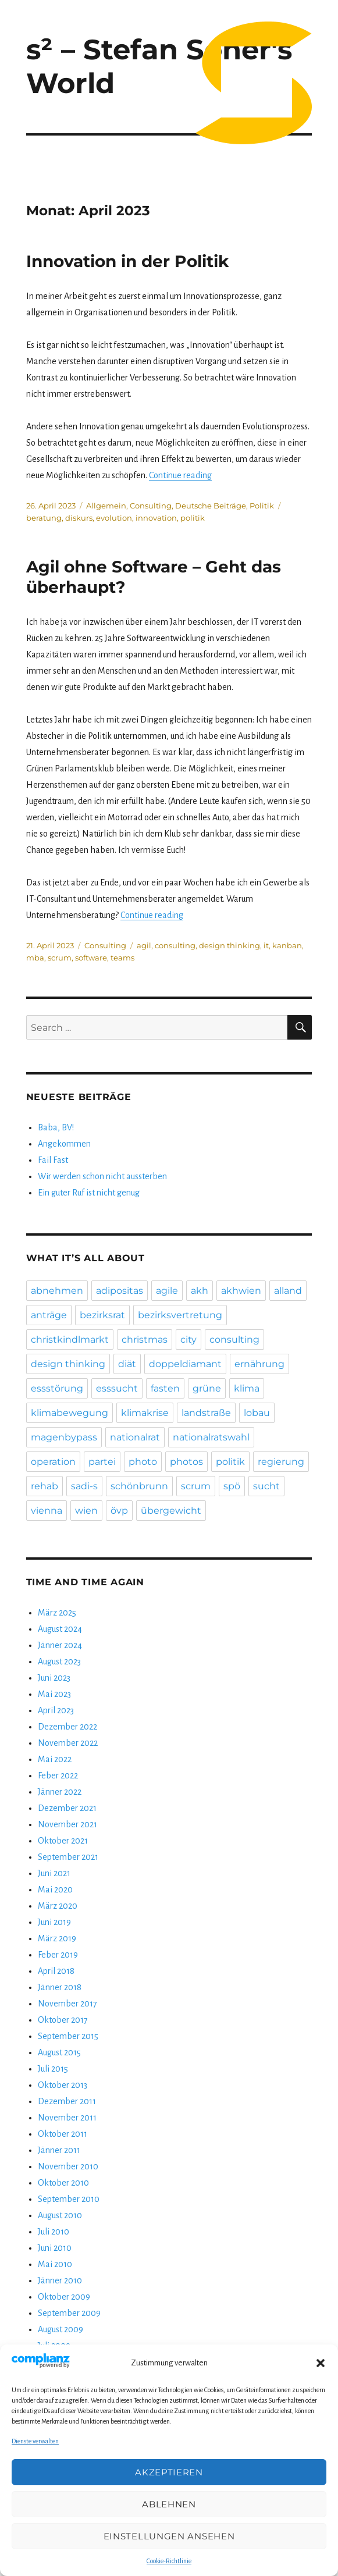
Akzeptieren (169, 2472)
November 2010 (68, 2166)
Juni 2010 (55, 2248)
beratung (44, 517)
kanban (287, 945)
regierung (281, 1461)
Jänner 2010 (60, 2280)
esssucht (117, 1388)
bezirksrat (102, 1315)
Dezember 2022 (67, 1726)
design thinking (229, 945)
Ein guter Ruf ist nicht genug (89, 1192)
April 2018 (56, 1971)
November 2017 (67, 2003)
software (91, 957)
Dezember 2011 (67, 2101)
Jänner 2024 (60, 1645)
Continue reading (180, 475)
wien (86, 1510)
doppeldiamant (185, 1363)
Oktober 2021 (63, 1840)
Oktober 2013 (62, 2085)
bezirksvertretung (180, 1315)
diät (127, 1363)
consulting (175, 945)
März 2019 (57, 1938)
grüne (207, 1388)
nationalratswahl (211, 1437)
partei (102, 1461)
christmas (145, 1339)
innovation (156, 517)
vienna (46, 1510)
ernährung (259, 1363)
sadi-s (84, 1486)
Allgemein (106, 505)
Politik (262, 505)
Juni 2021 (54, 1873)
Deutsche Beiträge (210, 505)
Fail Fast (53, 1160)
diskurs (78, 517)
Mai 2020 (55, 1889)
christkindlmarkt (70, 1339)
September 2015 (68, 2036)
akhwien (241, 1290)
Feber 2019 (58, 1954)
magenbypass (64, 1437)
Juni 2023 (54, 1677)
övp (119, 1510)
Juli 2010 (53, 2231)
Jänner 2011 (59, 2150)
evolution (114, 517)
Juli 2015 (53, 2068)
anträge (49, 1315)
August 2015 (59, 2052)
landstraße (206, 1412)
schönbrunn (139, 1486)
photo (143, 1461)
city (188, 1339)
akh (199, 1290)
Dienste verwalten (35, 2441)
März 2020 (57, 1905)
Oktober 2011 (62, 2134)
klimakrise (145, 1412)
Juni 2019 (54, 1922)
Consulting (151, 505)
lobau (257, 1412)
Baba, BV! (56, 1127)
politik (192, 517)
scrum (60, 957)
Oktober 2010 (63, 2182)
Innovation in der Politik (127, 261)
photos (186, 1461)
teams (122, 957)
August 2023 (59, 1661)
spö (231, 1486)
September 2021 (68, 1857)
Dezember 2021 (67, 1808)
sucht (266, 1486)
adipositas (119, 1290)
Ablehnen (169, 2504)
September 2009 (69, 2313)
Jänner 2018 (59, 1987)
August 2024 (60, 1629)
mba (35, 957)
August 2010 (60, 2215)
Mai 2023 (54, 1694)
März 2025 (57, 1612)
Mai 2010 (55, 2264)
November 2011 (67, 2117)
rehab (44, 1486)
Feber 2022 (58, 1775)
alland (288, 1290)
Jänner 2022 (59, 1791)
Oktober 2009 (64, 2296)
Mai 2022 (55, 1759)
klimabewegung (69, 1412)
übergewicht (171, 1510)
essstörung (57, 1388)
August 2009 (60, 2329)
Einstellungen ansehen (169, 2536)
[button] (320, 2363)
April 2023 (56, 1710)
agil (144, 945)
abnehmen (57, 1290)
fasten (165, 1388)
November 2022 (68, 1743)
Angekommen (64, 1143)
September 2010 (68, 2199)
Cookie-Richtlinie (169, 2560)
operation (53, 1461)
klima (246, 1388)
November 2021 (67, 1824)
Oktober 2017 (63, 2019)
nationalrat (135, 1437)
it (266, 945)
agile (167, 1290)
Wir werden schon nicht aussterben (102, 1176)
